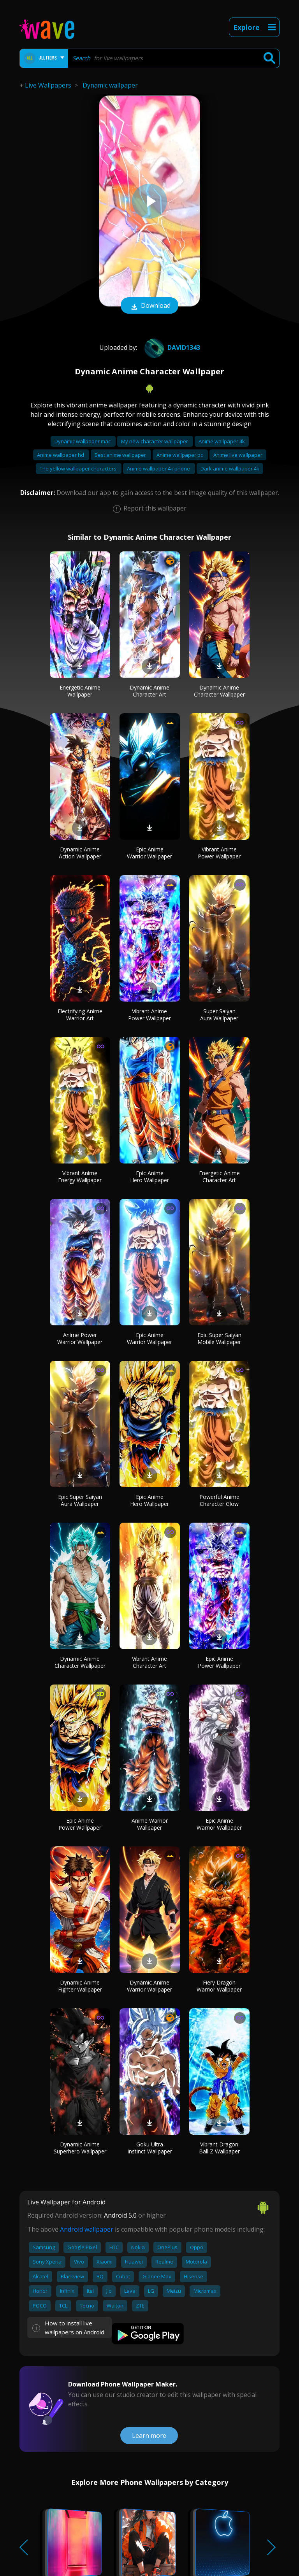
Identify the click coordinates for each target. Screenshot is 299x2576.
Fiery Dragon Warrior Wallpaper (219, 1986)
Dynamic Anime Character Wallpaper (219, 691)
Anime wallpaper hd (61, 454)
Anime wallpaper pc (180, 454)
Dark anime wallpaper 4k (230, 468)
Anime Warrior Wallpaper (150, 1824)
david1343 (171, 347)
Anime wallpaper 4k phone (159, 468)
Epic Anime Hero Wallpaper (149, 1176)
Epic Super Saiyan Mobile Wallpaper (219, 1338)
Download (149, 306)
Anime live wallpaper (237, 454)
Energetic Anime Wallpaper (80, 691)
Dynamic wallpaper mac (83, 441)
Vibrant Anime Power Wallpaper (219, 853)
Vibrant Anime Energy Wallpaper (80, 1176)
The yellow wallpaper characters (79, 468)
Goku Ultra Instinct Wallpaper (149, 2148)
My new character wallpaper (155, 441)
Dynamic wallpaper (110, 85)
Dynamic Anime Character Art (149, 691)
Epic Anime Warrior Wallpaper (149, 853)
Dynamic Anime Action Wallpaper (80, 853)
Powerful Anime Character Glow (219, 1500)
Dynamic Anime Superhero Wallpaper (80, 2148)
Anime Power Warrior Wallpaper (79, 1338)
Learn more (149, 2435)
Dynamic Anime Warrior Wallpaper (149, 1986)
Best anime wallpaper (121, 454)
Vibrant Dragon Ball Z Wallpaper (219, 2148)
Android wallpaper (86, 2229)
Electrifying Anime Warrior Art (80, 1014)
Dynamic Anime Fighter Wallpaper (80, 1986)
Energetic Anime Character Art (219, 1176)
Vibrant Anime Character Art (149, 1662)
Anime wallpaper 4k (222, 441)
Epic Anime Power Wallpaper (219, 1662)
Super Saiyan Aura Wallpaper (219, 1014)
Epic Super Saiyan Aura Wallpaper (80, 1500)
